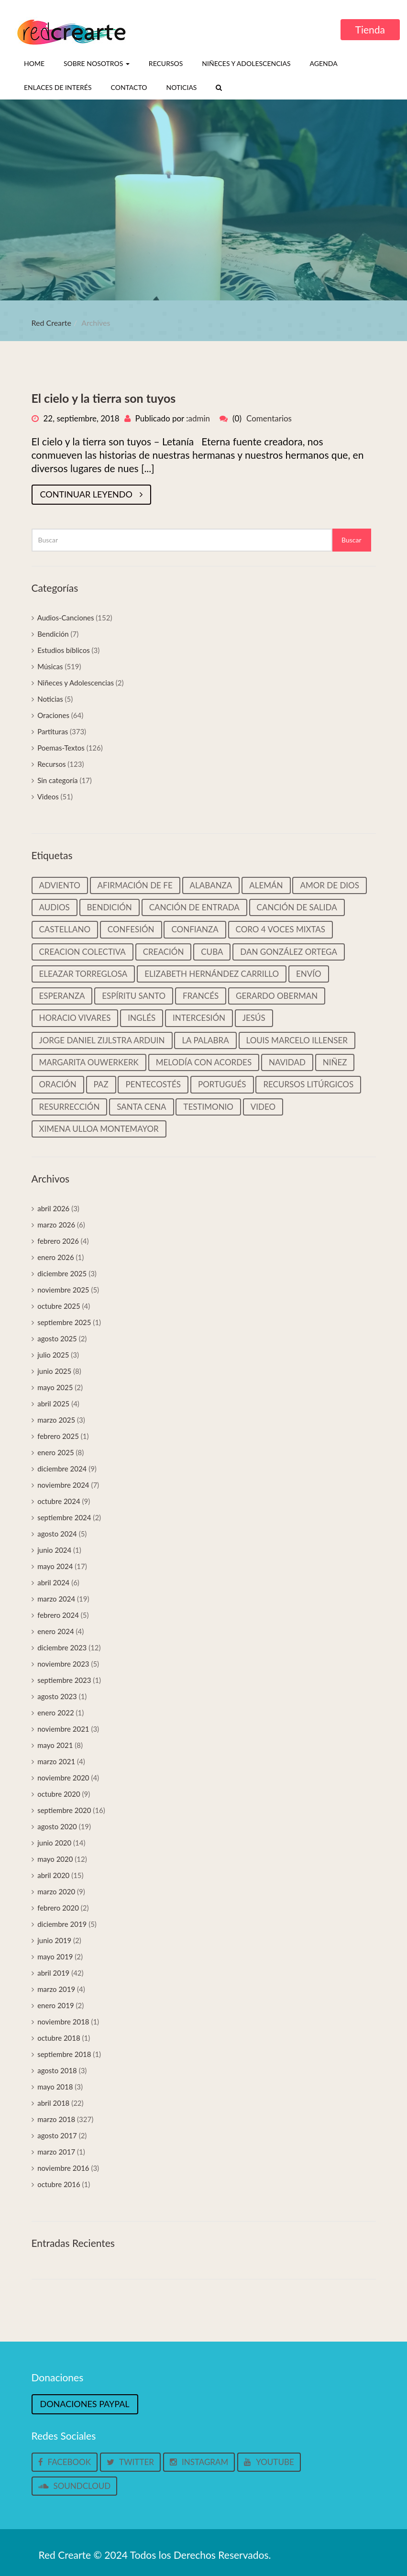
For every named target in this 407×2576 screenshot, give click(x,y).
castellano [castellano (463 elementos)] (65, 929)
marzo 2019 (56, 1989)
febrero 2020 (58, 1907)
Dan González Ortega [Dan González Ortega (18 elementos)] (288, 952)
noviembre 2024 (63, 1485)
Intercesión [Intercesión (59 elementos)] (199, 1018)
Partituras (52, 731)
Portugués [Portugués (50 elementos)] (222, 1084)
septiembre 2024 (64, 1517)
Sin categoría (57, 780)
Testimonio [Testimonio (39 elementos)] (208, 1107)
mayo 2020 (55, 1859)
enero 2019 (55, 2005)
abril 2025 (53, 1403)
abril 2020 (53, 1875)
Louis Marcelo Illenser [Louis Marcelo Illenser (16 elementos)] (297, 1040)
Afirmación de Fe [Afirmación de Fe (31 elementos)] (135, 885)
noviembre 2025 (63, 1289)
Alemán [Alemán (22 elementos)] (266, 885)
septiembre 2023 (64, 1680)
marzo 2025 (56, 1419)
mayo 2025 (55, 1387)
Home (34, 63)
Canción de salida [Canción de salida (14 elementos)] (297, 907)
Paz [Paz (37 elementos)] (101, 1084)
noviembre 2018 (63, 2021)
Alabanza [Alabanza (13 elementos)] (211, 885)
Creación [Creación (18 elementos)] (163, 952)
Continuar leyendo (91, 494)
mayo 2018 (55, 2086)
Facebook (64, 2462)
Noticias (181, 87)
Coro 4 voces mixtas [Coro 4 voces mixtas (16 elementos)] (281, 929)
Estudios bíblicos (63, 650)
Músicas (50, 666)
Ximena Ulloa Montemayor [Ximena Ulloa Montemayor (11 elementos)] (99, 1129)
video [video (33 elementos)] (263, 1107)
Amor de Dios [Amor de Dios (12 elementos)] (329, 885)
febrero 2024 (58, 1615)
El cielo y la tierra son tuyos (104, 398)
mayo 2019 (55, 1956)
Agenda (324, 63)
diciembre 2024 (62, 1468)
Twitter (130, 2462)
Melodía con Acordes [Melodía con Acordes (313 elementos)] (204, 1062)
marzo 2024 (56, 1598)
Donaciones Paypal (85, 2404)
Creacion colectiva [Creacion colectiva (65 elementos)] (82, 952)
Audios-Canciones (65, 617)
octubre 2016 (58, 2184)
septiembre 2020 (64, 1810)
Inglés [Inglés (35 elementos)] (141, 1018)
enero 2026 (55, 1257)
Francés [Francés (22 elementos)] (201, 996)
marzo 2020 (56, 1891)
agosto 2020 (57, 1826)
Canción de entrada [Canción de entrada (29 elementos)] (194, 907)
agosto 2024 (57, 1533)
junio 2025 (54, 1371)
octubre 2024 (58, 1501)
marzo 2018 (56, 2119)
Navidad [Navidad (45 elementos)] (287, 1062)
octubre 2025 (58, 1306)
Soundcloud (74, 2486)
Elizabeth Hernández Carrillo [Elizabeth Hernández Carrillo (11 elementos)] (211, 974)
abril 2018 (53, 2103)
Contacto (129, 87)
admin (199, 418)
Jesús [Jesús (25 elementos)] (253, 1018)
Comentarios (269, 418)
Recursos (166, 63)
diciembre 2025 (62, 1273)
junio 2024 (54, 1550)
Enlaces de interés (58, 87)
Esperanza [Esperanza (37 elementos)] (62, 996)
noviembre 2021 (63, 1729)
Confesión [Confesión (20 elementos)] (131, 929)
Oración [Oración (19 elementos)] (58, 1084)
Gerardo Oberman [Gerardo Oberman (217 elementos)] (277, 996)
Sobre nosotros (97, 63)
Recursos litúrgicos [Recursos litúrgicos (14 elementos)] (308, 1084)
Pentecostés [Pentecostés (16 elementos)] (153, 1084)
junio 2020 (54, 1842)
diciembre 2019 (62, 1924)
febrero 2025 (58, 1436)
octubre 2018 (58, 2038)
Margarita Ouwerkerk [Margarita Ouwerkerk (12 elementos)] (89, 1062)
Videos (48, 796)
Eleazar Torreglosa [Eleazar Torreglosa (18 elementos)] (83, 974)
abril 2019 (53, 1972)
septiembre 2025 (64, 1322)
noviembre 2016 (63, 2168)
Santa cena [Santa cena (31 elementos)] (141, 1107)
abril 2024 (53, 1582)
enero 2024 (55, 1631)
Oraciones (53, 715)
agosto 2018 (57, 2070)
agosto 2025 (57, 1338)
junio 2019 (54, 1940)
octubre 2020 (58, 1794)
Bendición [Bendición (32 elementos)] (109, 907)
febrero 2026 (58, 1241)
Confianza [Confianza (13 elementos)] (194, 929)
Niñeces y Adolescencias (246, 63)
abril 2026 (53, 1208)
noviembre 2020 (63, 1777)
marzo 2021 (56, 1761)
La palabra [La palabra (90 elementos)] (205, 1040)
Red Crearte (52, 322)
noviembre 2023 (63, 1663)
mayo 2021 (55, 1745)
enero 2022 (55, 1712)
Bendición (53, 634)
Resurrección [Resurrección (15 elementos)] (69, 1107)
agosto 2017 (57, 2135)
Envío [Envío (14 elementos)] (308, 974)
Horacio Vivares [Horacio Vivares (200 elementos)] (75, 1018)
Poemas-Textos (61, 747)
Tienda (370, 29)
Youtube (269, 2462)
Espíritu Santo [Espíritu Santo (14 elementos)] (133, 996)
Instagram (199, 2462)
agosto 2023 (57, 1696)
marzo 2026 (56, 1224)
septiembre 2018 (64, 2054)
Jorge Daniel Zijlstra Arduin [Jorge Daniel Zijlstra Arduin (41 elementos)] (102, 1040)
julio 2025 (53, 1354)
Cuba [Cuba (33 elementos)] (212, 952)
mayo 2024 (55, 1566)
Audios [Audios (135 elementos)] (54, 907)
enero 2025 (55, 1452)
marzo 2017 (56, 2151)
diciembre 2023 (62, 1647)
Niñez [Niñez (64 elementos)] (335, 1062)
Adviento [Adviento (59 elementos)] (59, 885)
